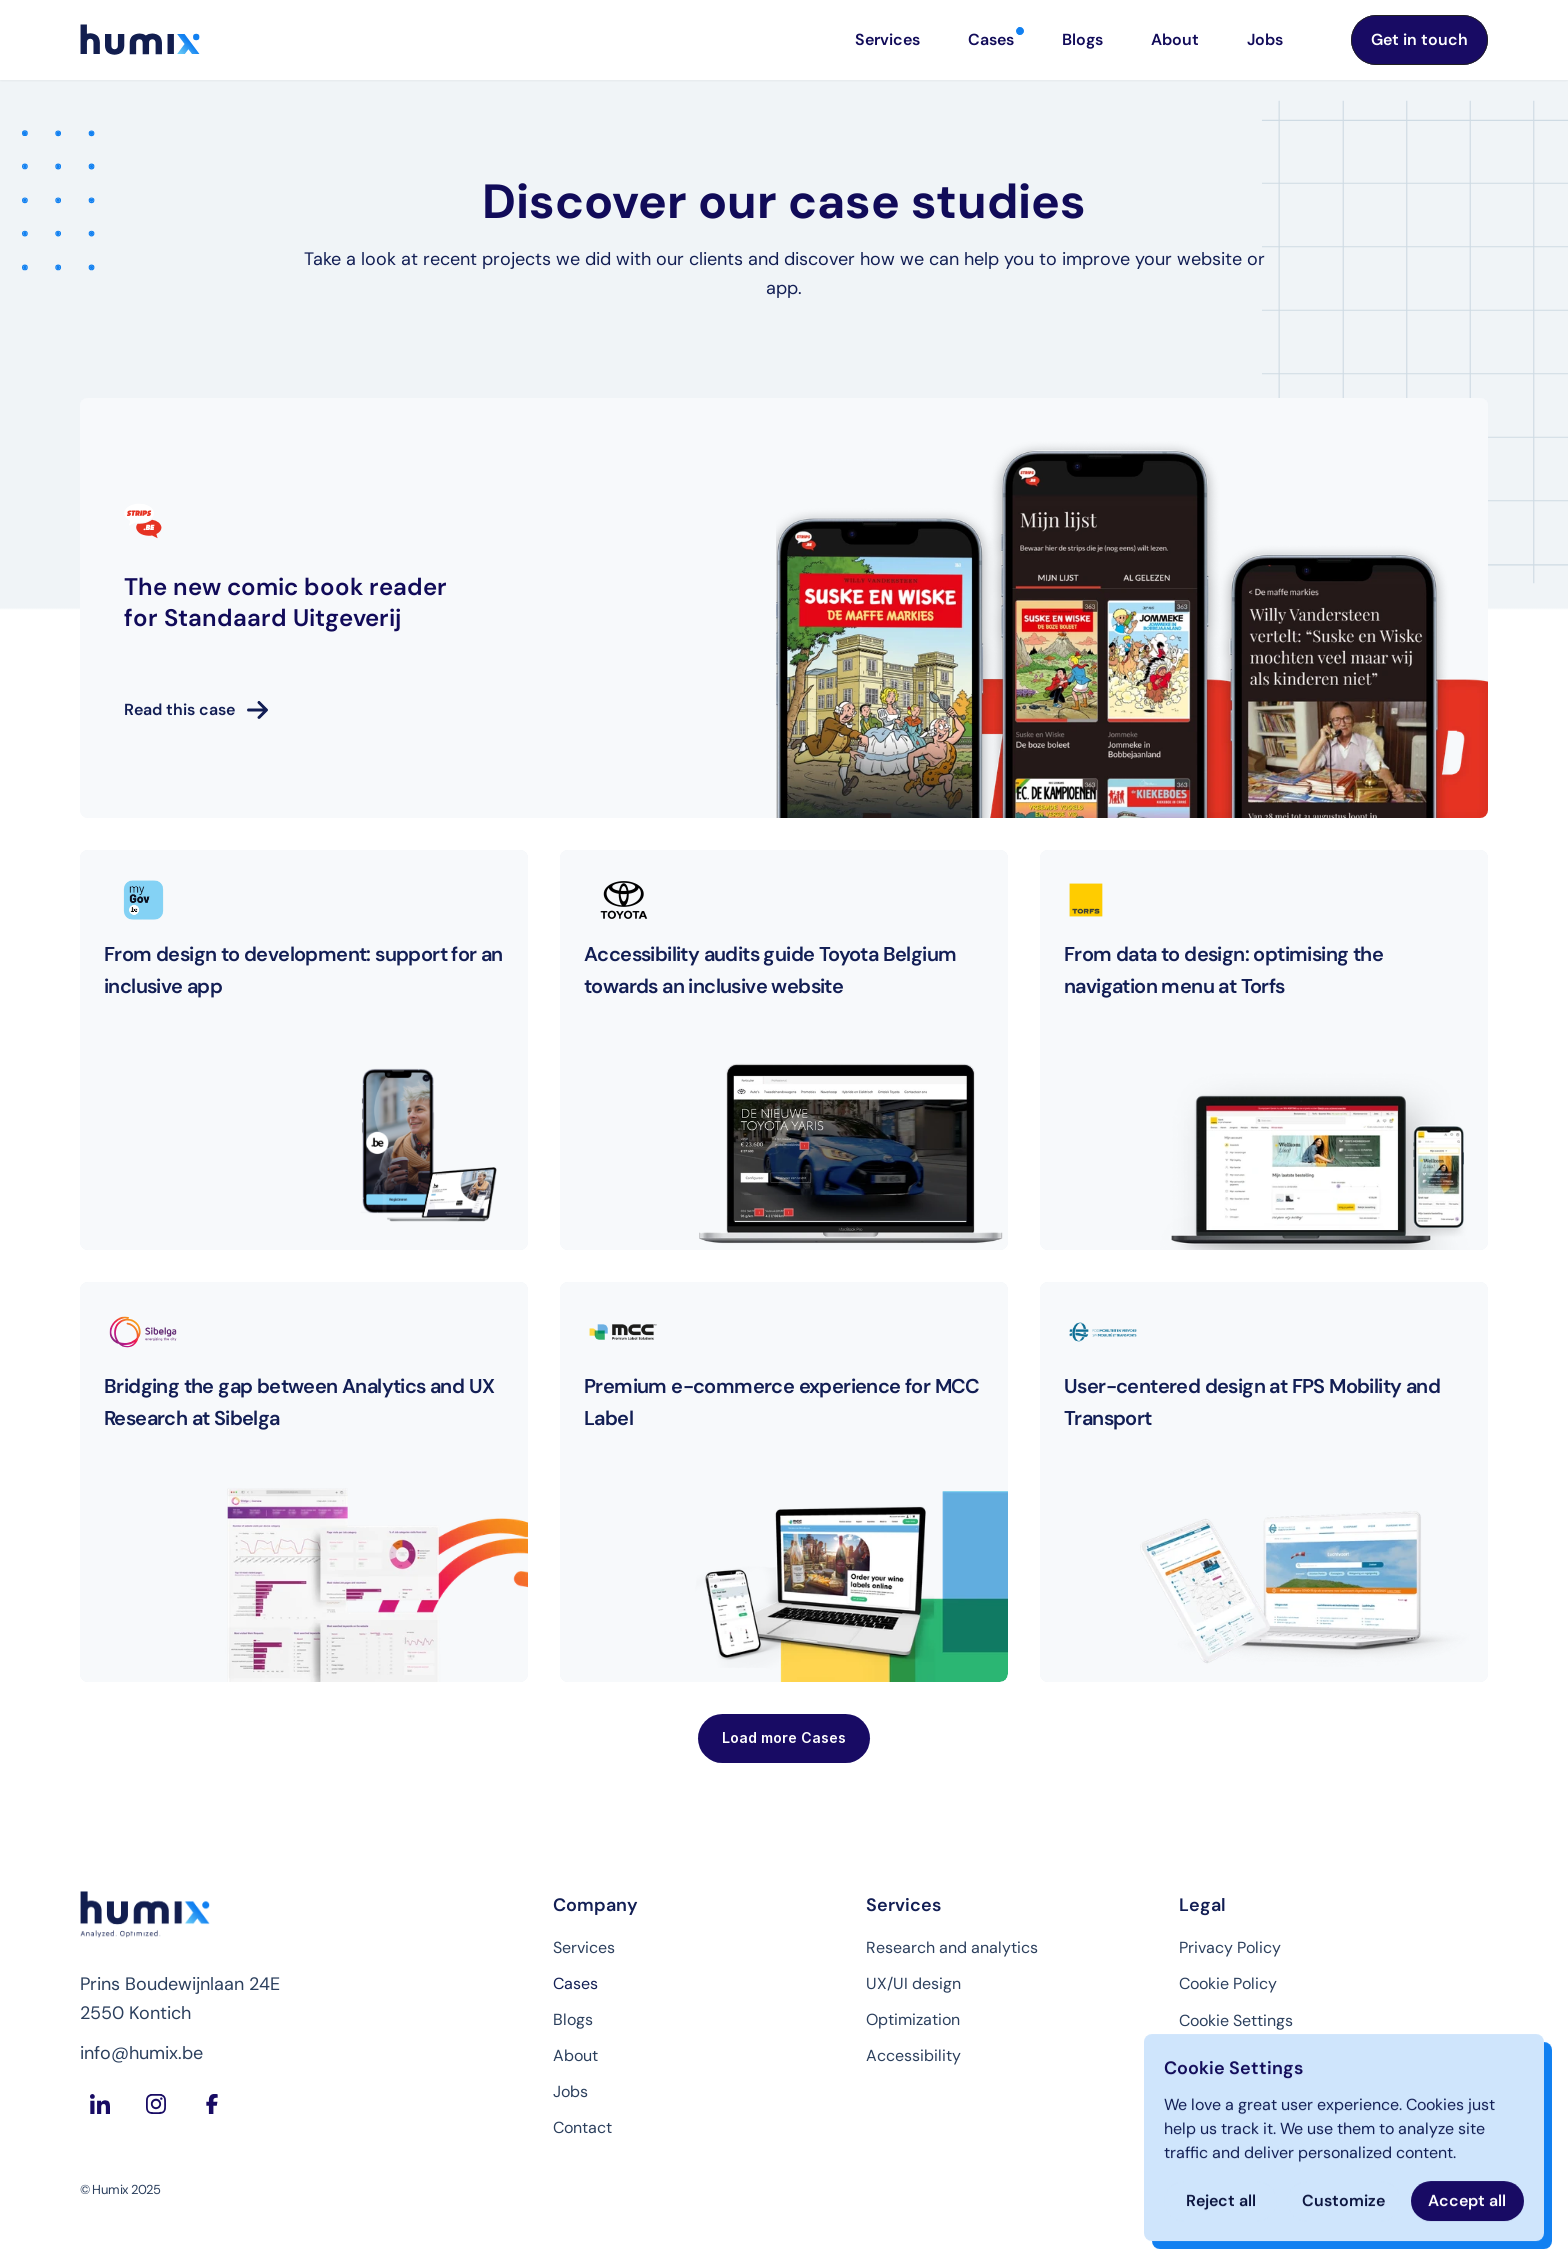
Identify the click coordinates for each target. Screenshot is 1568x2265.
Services (584, 1947)
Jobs (570, 2091)
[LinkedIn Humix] (100, 2104)
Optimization (913, 2019)
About (575, 2055)
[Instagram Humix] (156, 2104)
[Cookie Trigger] (1236, 2021)
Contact (582, 2127)
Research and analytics (952, 1947)
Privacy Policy (1230, 1947)
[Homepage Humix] (140, 40)
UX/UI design (913, 1983)
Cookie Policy (1228, 1983)
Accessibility (913, 2055)
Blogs (573, 2019)
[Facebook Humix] (212, 2104)
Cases (575, 1983)
